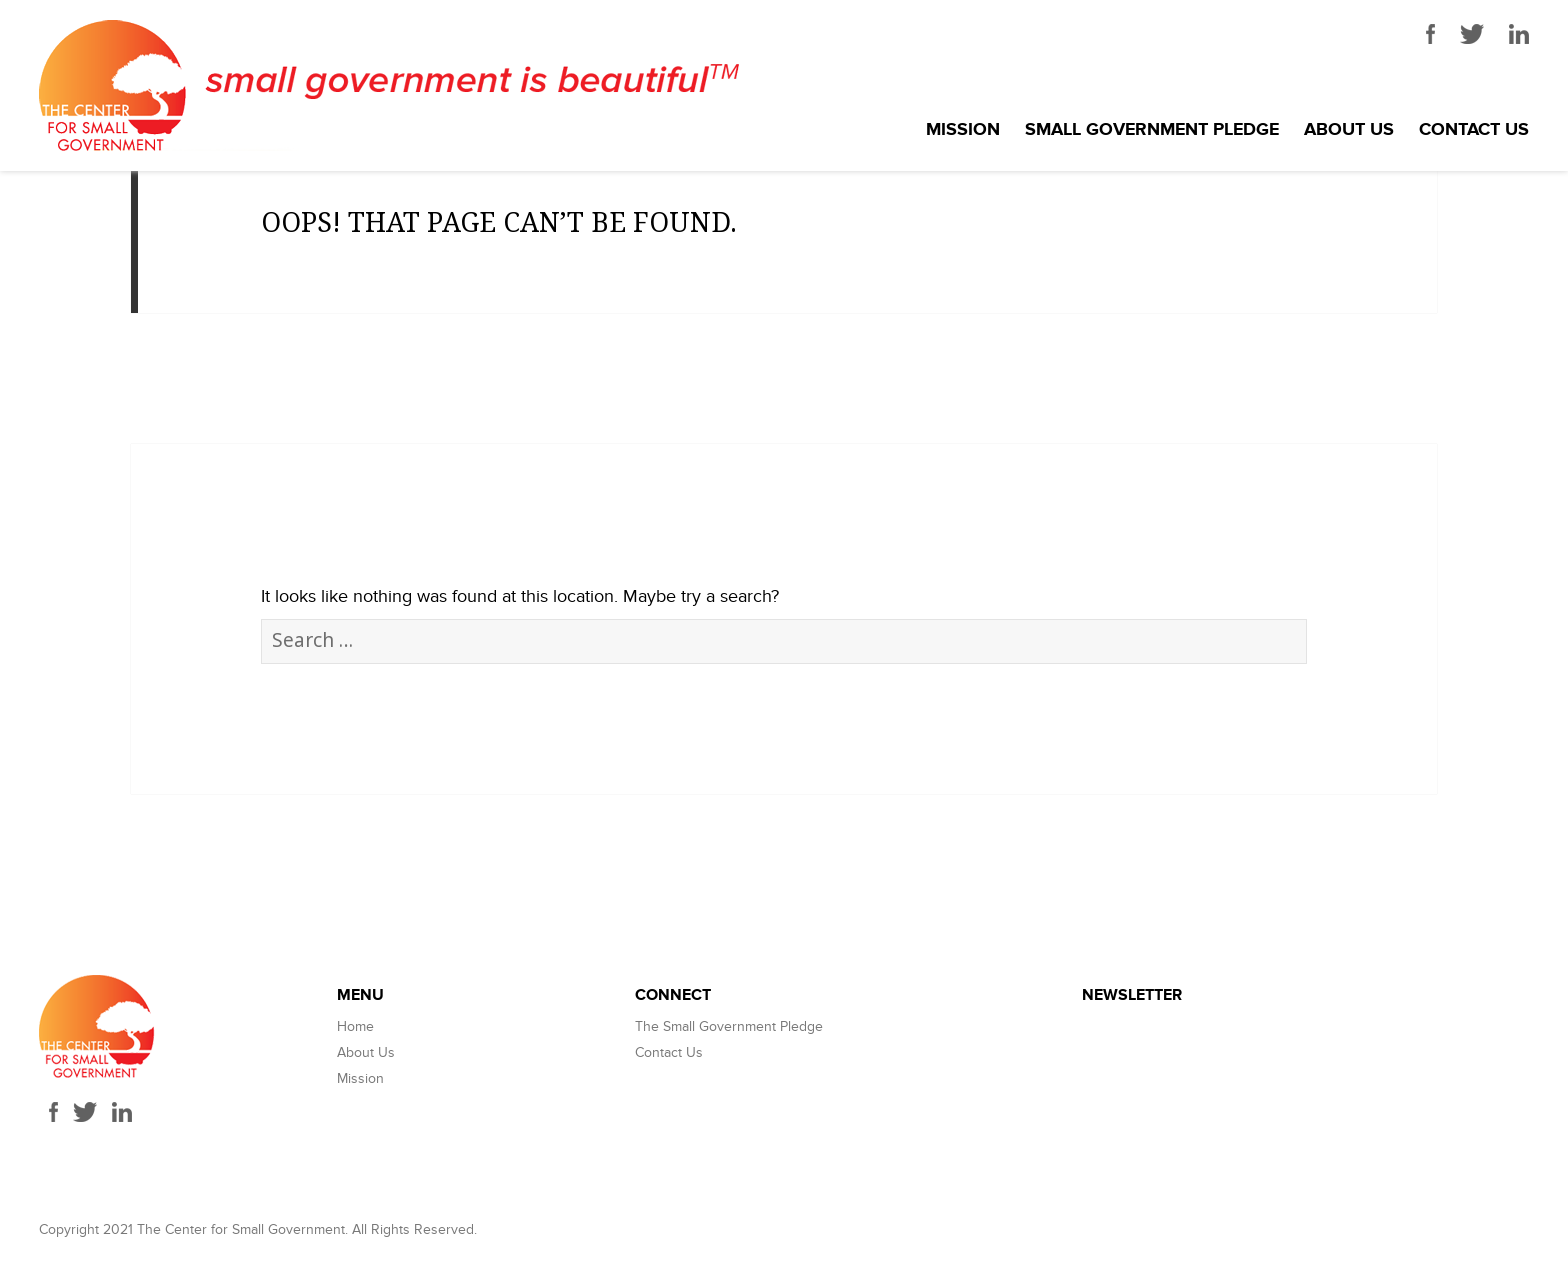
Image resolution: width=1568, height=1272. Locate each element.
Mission (963, 130)
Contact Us (1474, 130)
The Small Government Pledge (729, 1026)
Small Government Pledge (1152, 130)
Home (355, 1026)
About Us (1349, 130)
